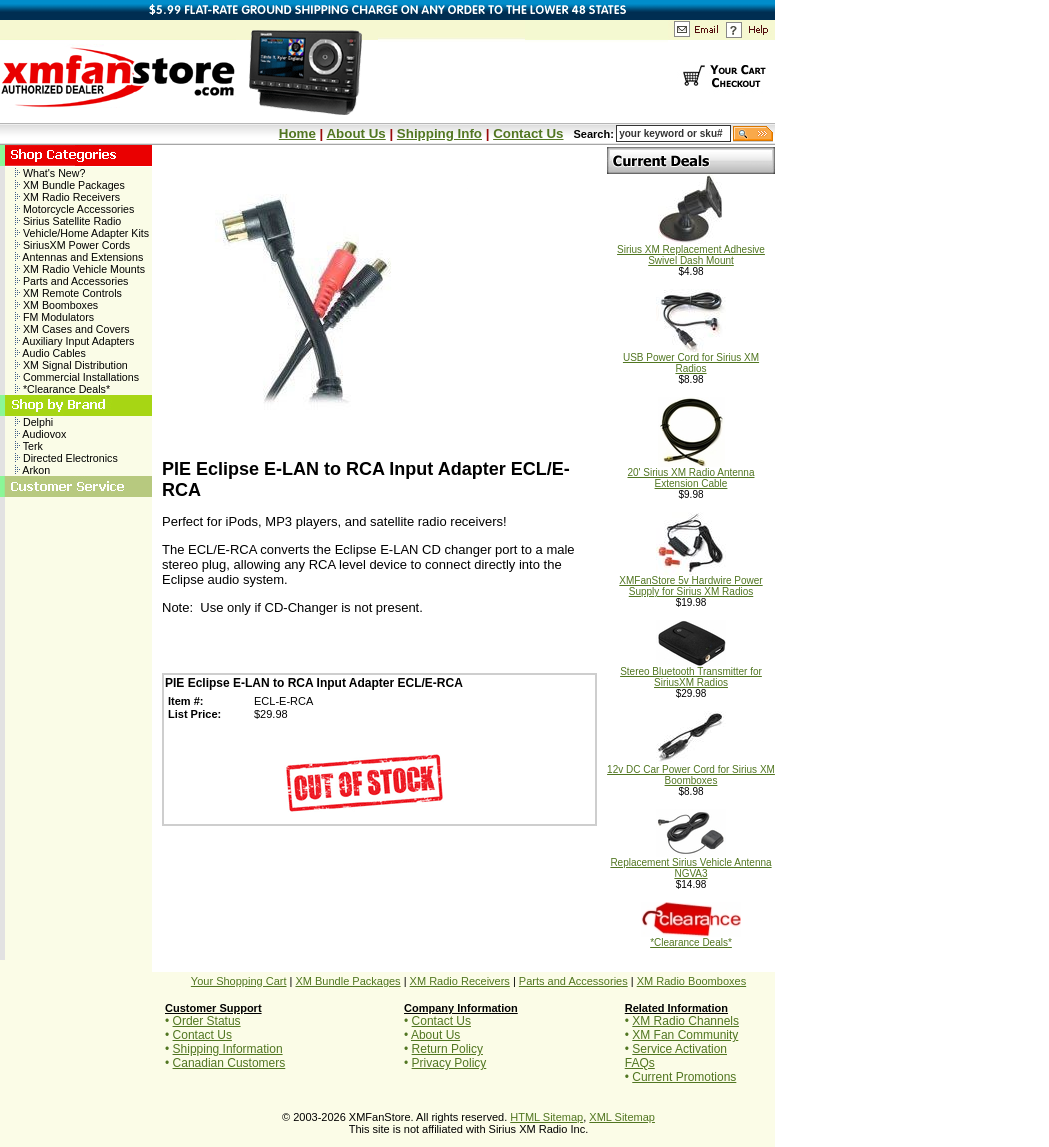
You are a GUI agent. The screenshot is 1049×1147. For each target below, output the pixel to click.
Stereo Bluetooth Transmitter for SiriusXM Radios (691, 672)
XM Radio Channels (685, 1021)
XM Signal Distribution (71, 365)
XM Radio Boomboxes (691, 981)
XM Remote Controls (68, 293)
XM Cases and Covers (72, 329)
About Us (355, 133)
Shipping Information (228, 1049)
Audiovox (40, 434)
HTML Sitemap (546, 1117)
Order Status (207, 1021)
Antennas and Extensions (79, 257)
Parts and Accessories (71, 281)
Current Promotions (684, 1077)
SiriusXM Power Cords (72, 245)
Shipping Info (439, 133)
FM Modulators (54, 317)
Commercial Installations (77, 377)
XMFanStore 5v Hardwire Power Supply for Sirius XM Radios (690, 581)
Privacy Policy (449, 1063)
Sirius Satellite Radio (68, 221)
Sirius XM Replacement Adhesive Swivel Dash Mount (691, 250)
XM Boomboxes (56, 305)
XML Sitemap (622, 1117)
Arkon (32, 470)
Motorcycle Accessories (74, 209)
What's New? (50, 173)
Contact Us (528, 133)
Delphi (34, 422)
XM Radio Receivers (67, 197)
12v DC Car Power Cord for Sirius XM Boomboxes (691, 770)
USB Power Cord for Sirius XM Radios (691, 358)
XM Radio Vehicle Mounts (80, 269)
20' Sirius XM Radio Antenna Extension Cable (691, 473)
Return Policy (447, 1049)
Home (297, 133)
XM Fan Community (685, 1035)
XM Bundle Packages (70, 185)
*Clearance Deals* (62, 389)
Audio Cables (50, 353)
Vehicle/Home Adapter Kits (82, 233)
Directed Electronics (66, 458)
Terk (29, 446)
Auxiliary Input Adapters (74, 341)
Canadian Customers (229, 1063)
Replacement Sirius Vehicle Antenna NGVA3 (690, 863)
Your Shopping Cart (239, 981)
